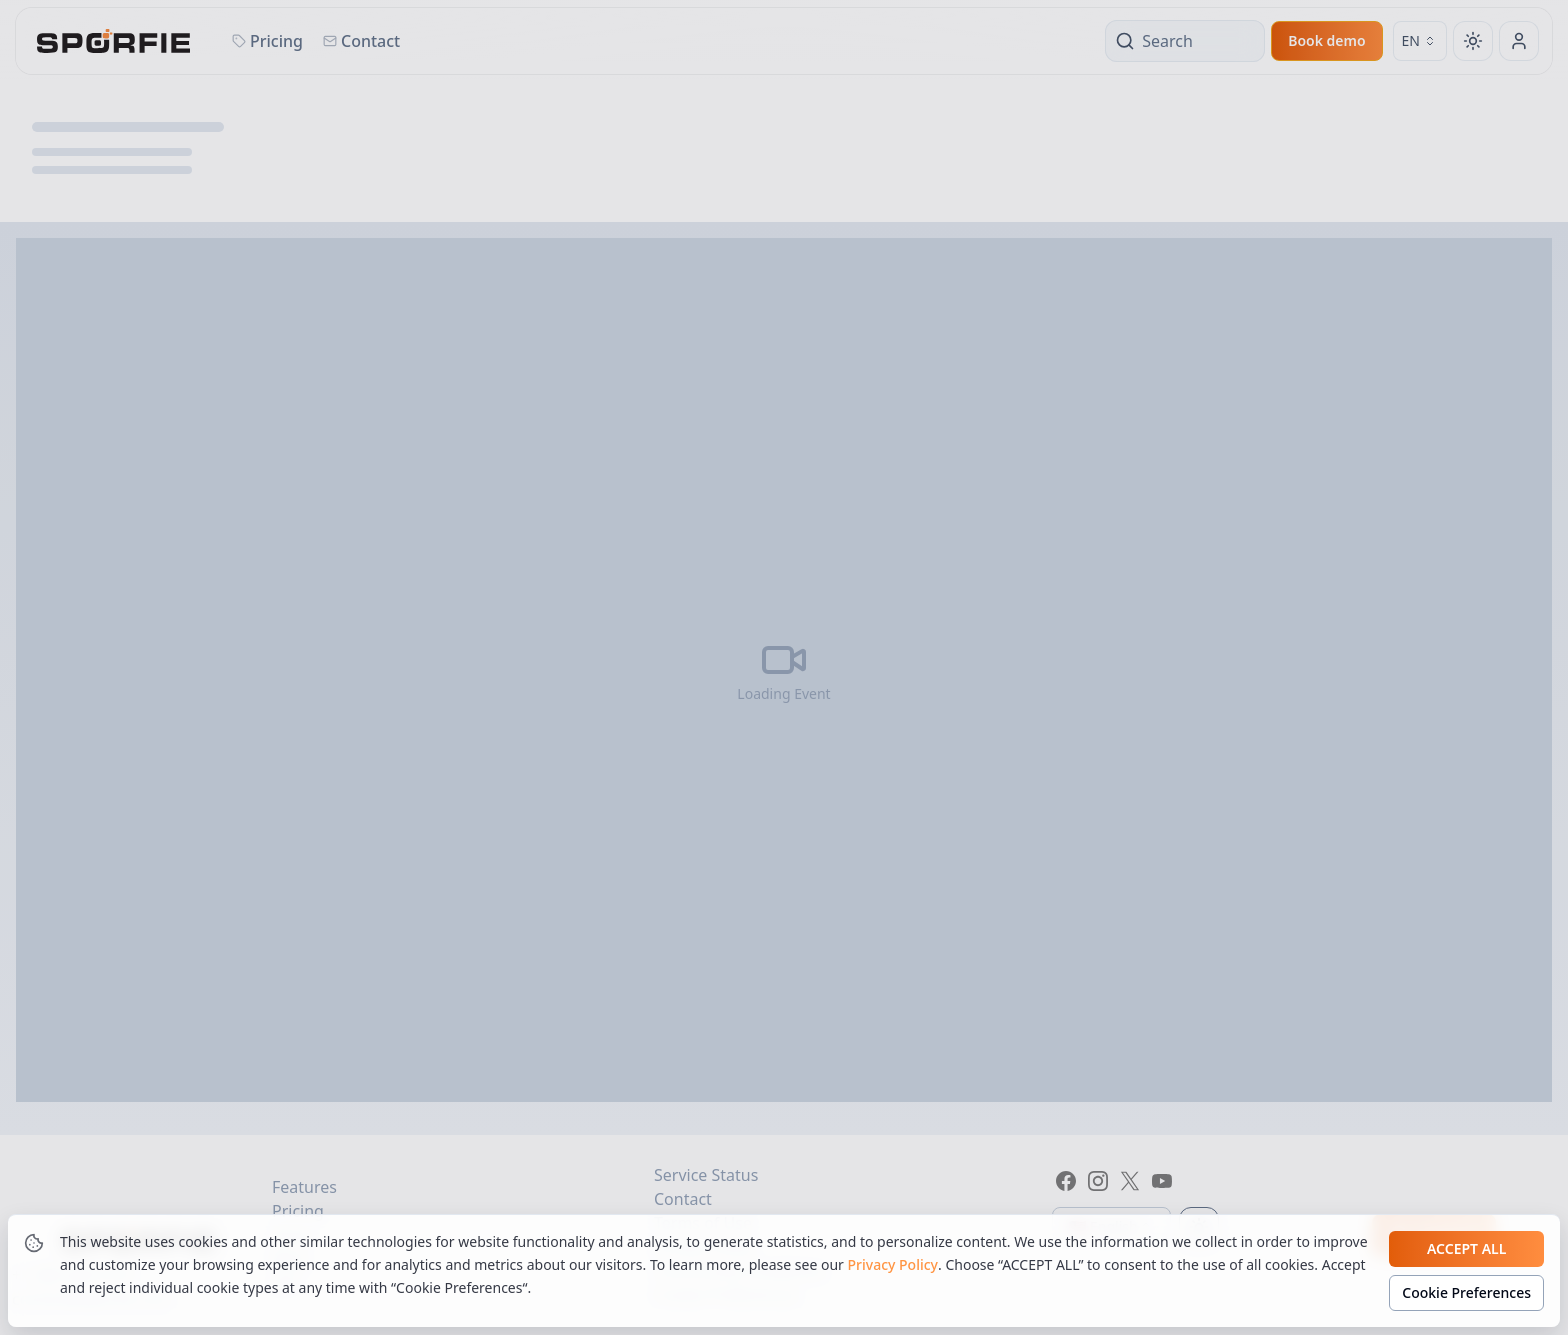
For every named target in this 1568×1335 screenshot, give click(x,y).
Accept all (1466, 1248)
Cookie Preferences (1466, 1292)
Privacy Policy (893, 1264)
